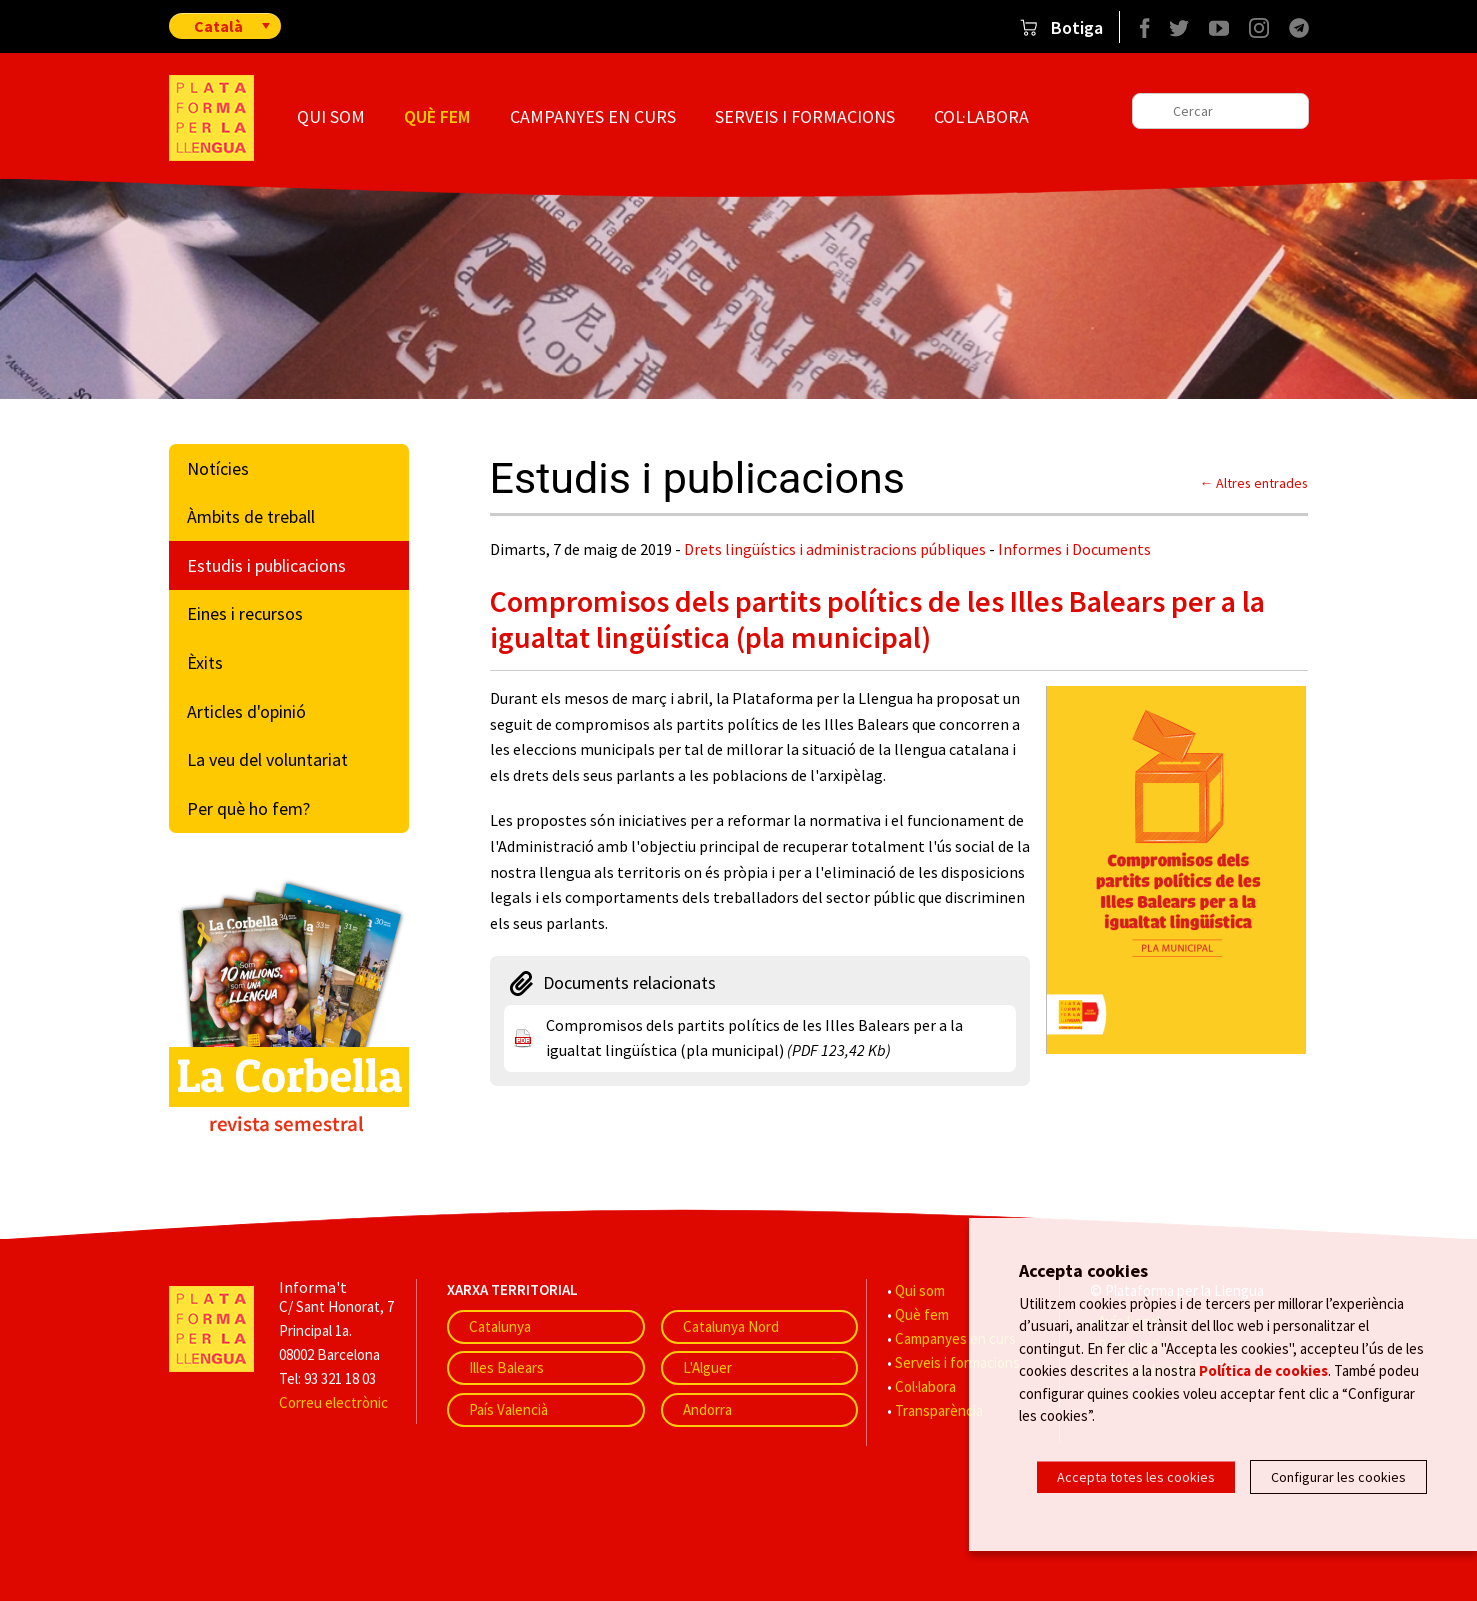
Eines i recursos (245, 613)
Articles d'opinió (246, 711)
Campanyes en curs (593, 116)
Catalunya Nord (731, 1326)
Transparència (939, 1410)
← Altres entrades (1254, 483)
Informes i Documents (1074, 549)
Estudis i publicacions (266, 565)
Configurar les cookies (1338, 1477)
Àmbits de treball (251, 516)
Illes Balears (506, 1367)
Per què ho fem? (248, 808)
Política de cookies (1263, 1383)
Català (218, 26)
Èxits (205, 662)
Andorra (707, 1409)
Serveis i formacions (805, 116)
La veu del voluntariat (267, 759)
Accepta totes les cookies (1136, 1477)
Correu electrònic (333, 1402)
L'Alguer (707, 1367)
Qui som (331, 116)
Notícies (218, 468)
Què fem (437, 116)
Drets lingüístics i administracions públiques (835, 549)
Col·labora (981, 116)
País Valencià (508, 1409)
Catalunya (500, 1326)
